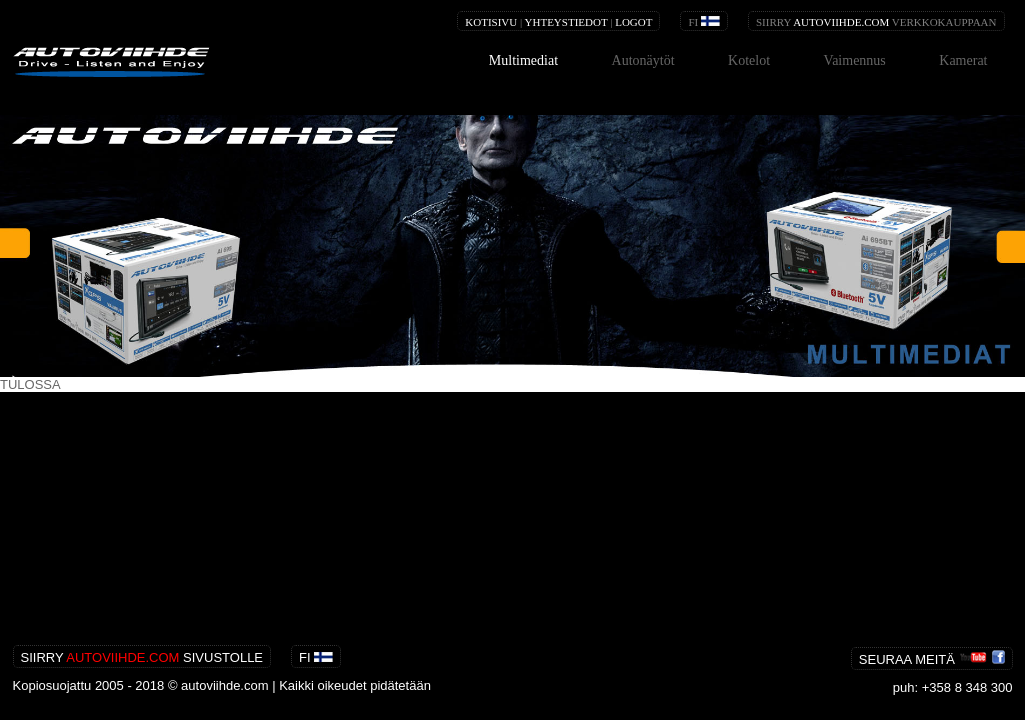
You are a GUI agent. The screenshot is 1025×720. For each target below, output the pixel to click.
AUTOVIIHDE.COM (841, 22)
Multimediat (523, 60)
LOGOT (633, 22)
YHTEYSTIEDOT (566, 22)
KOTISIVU (491, 22)
